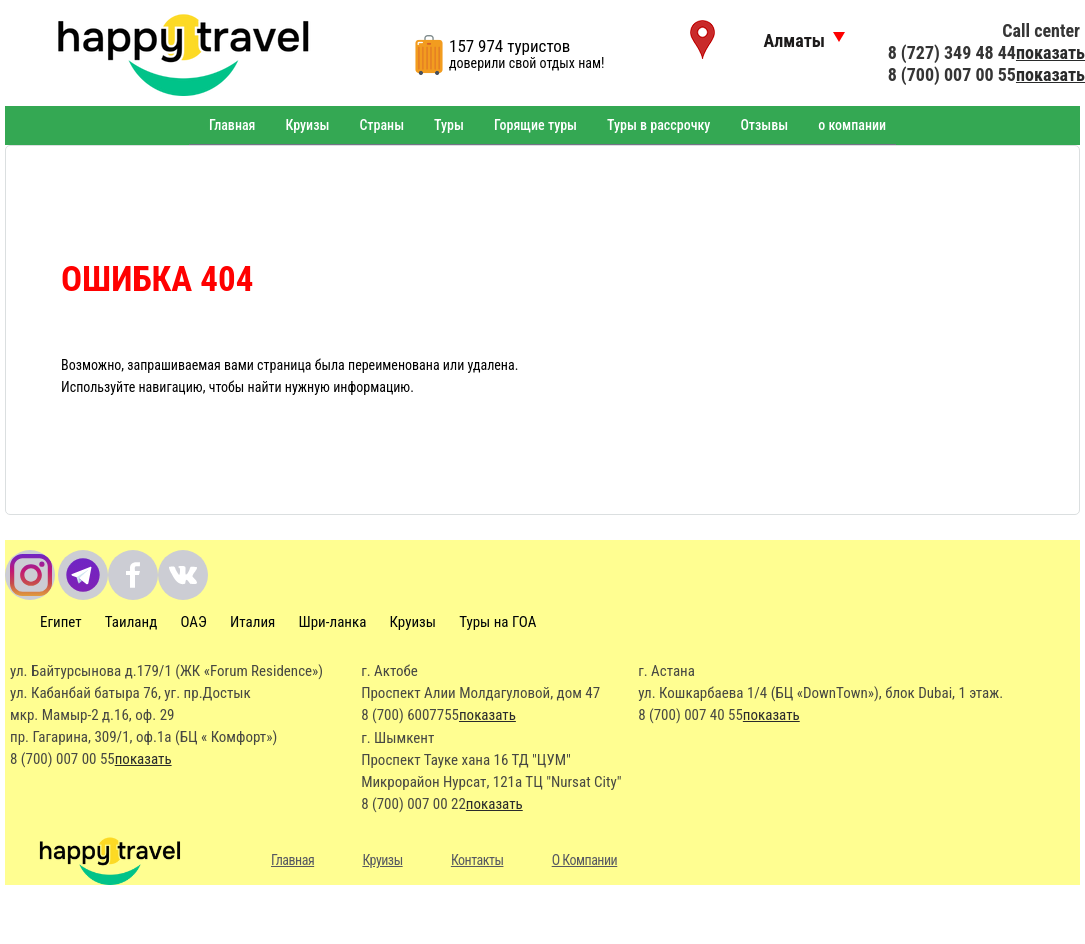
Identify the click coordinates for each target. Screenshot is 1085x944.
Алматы (794, 40)
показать (1050, 52)
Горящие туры (535, 125)
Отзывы (764, 125)
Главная (232, 125)
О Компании (585, 860)
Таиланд (131, 622)
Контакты (477, 860)
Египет (61, 622)
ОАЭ (193, 622)
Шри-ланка (333, 622)
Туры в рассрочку (658, 125)
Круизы (307, 125)
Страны (381, 125)
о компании (852, 125)
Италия (252, 622)
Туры (449, 125)
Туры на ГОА (497, 622)
